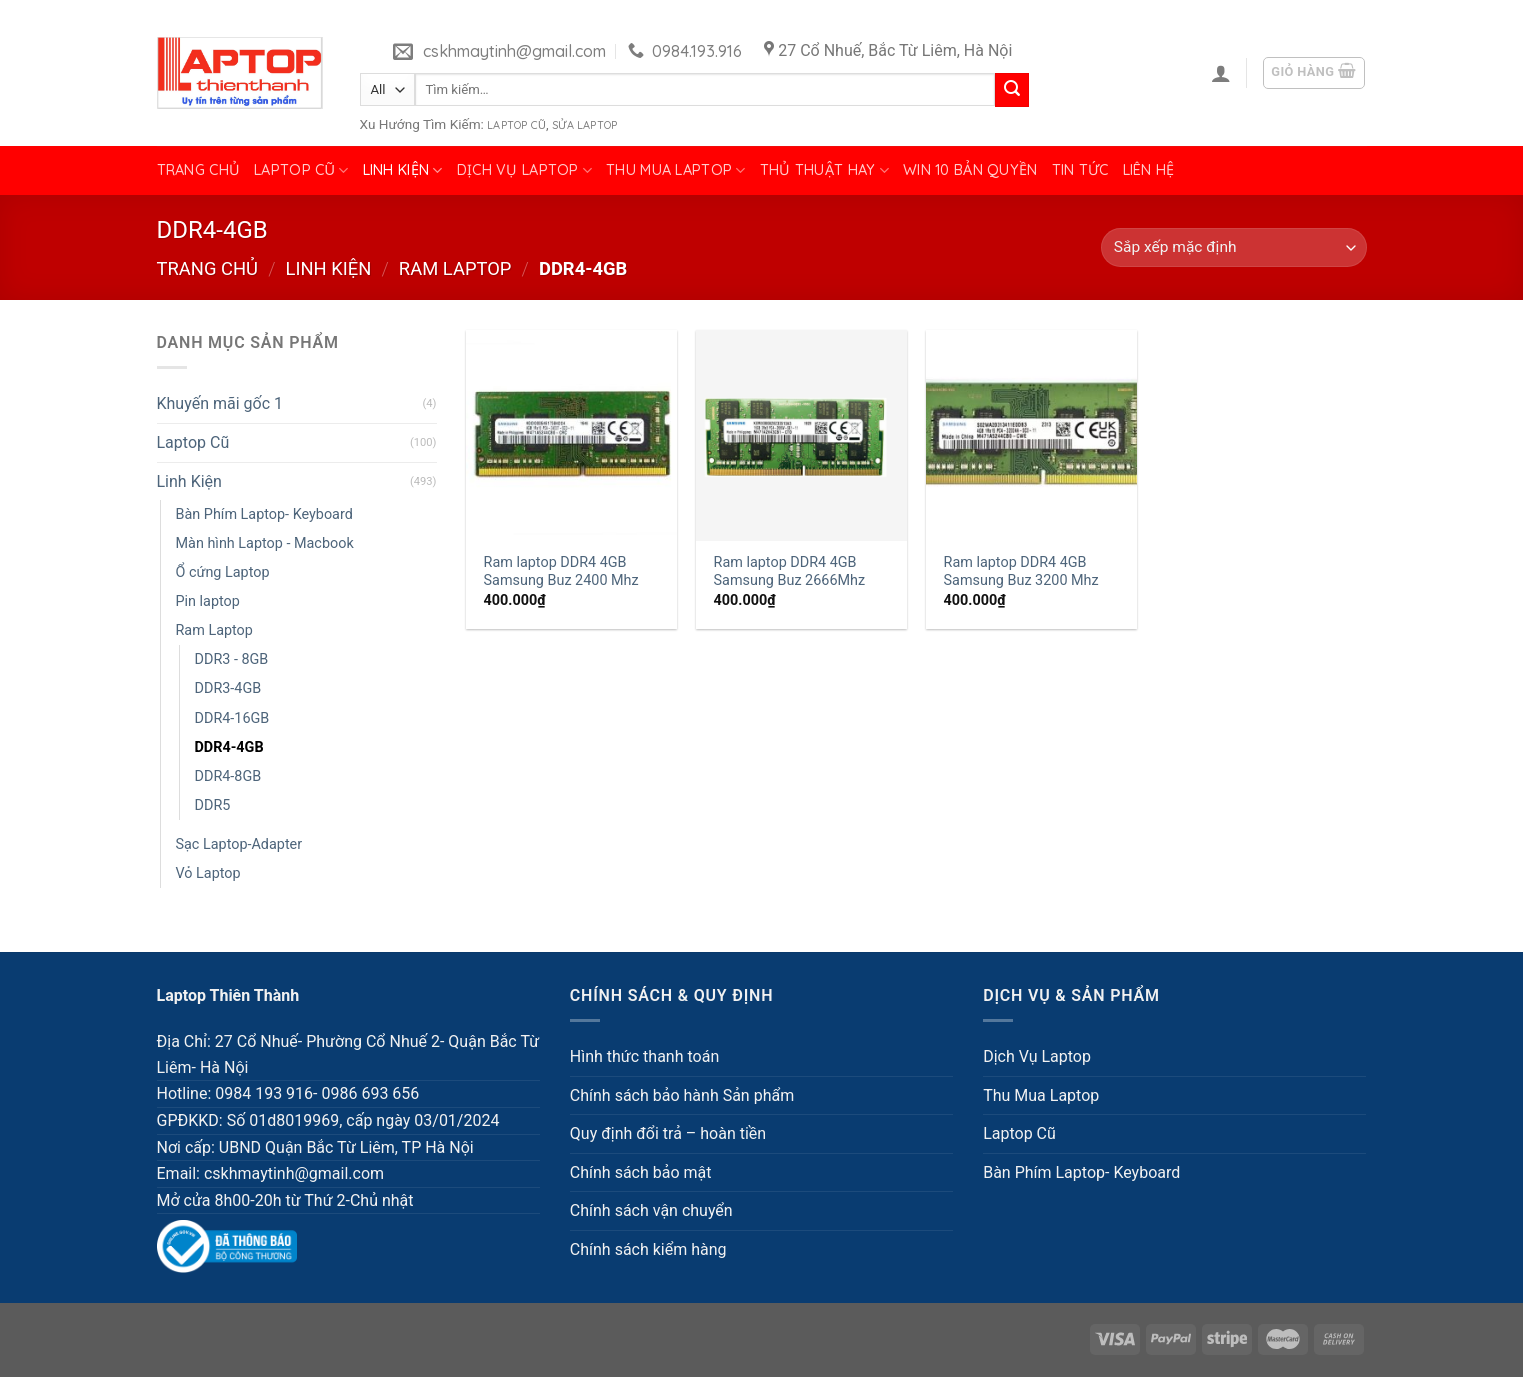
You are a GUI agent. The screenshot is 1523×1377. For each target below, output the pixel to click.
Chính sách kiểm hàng (648, 1249)
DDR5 (213, 805)
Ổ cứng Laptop (223, 572)
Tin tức (1080, 170)
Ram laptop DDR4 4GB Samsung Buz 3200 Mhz (1021, 572)
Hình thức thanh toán (644, 1056)
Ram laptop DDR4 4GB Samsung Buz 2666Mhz (790, 572)
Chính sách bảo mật (641, 1172)
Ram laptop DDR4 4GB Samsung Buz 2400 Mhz (561, 572)
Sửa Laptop (584, 125)
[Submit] (1012, 90)
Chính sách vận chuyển (651, 1210)
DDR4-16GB (232, 718)
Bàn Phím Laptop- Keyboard (264, 514)
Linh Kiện (403, 170)
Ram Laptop (455, 268)
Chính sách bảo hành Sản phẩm (682, 1095)
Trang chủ (199, 170)
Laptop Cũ (516, 125)
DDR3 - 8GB (232, 659)
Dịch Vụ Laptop (525, 170)
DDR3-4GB (228, 688)
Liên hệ (1149, 170)
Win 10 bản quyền (970, 170)
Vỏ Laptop (208, 873)
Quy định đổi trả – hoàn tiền (668, 1133)
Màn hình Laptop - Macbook (265, 543)
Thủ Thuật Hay (824, 170)
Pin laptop (208, 601)
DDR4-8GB (228, 776)
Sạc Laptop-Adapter (239, 844)
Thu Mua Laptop (676, 170)
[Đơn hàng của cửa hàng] (1233, 247)
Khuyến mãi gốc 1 (220, 403)
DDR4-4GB (229, 747)
